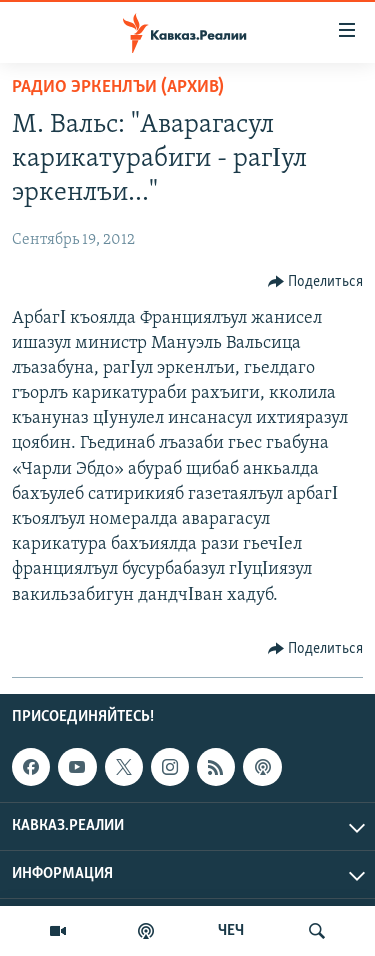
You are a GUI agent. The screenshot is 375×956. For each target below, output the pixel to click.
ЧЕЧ (231, 931)
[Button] (316, 282)
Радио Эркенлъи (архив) (118, 87)
